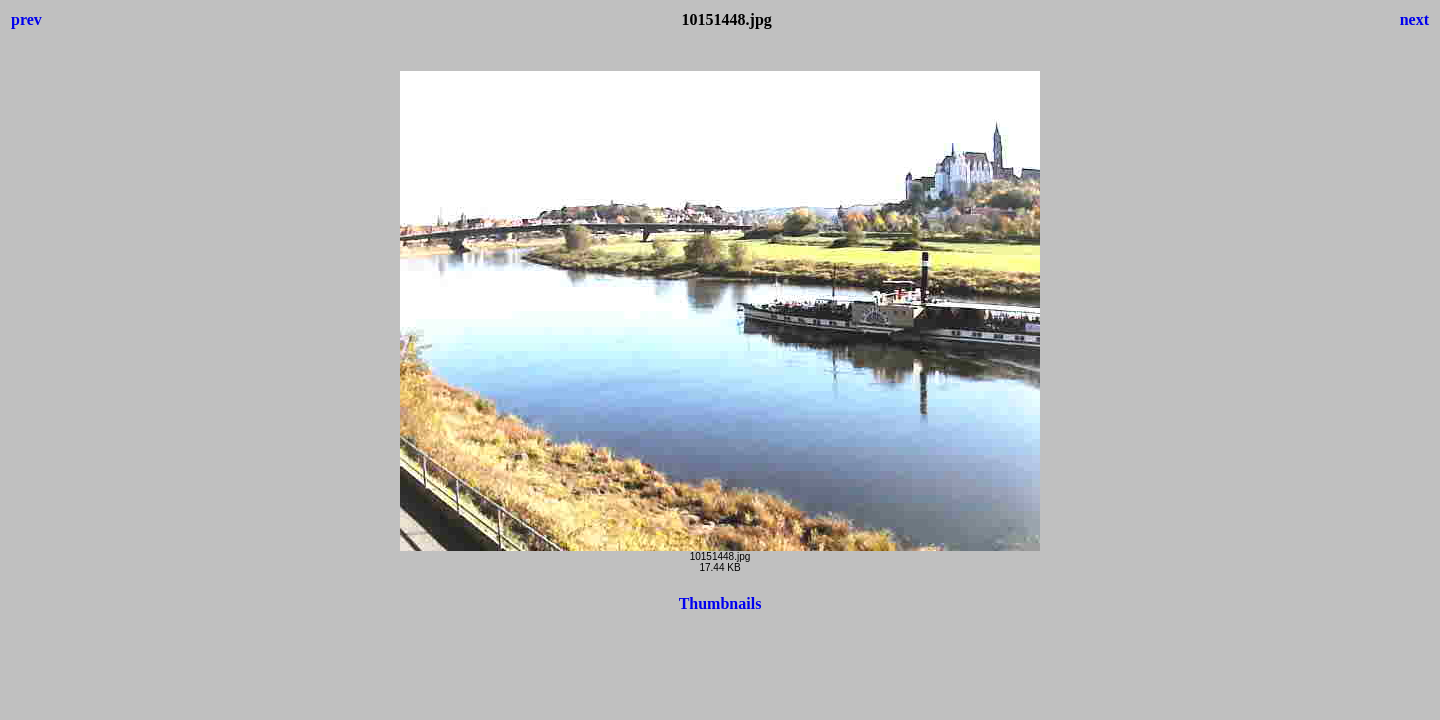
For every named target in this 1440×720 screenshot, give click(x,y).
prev (26, 19)
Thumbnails (720, 603)
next (1414, 19)
